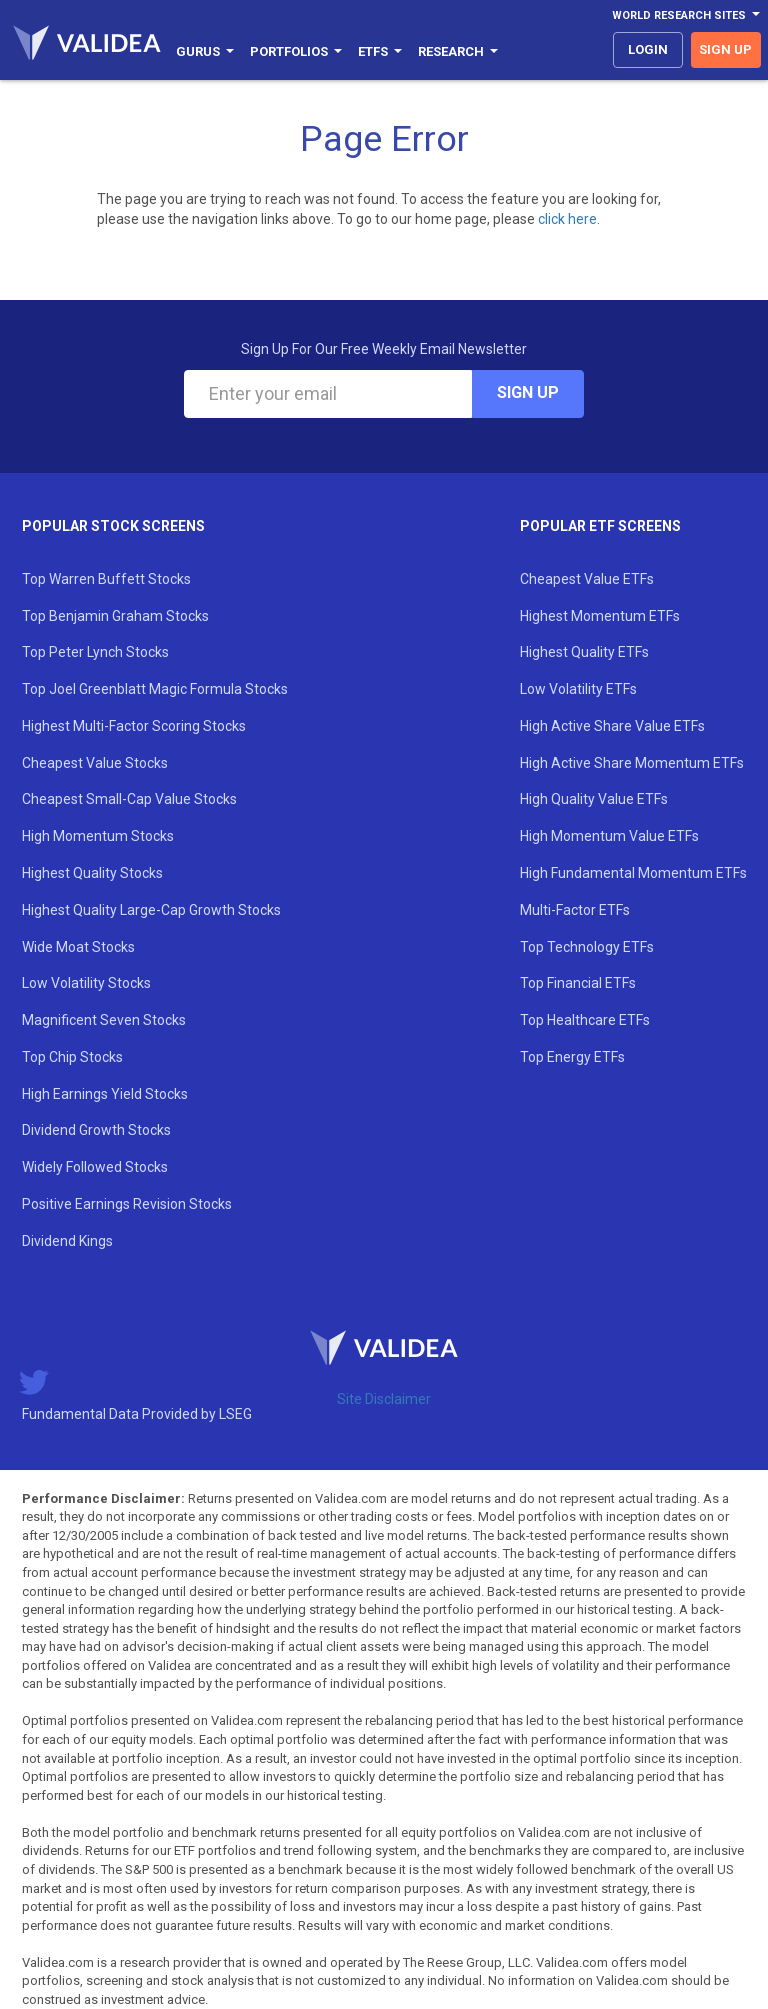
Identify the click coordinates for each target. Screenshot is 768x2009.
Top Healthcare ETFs (585, 1020)
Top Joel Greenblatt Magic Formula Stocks (155, 689)
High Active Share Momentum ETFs (632, 763)
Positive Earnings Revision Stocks (127, 1204)
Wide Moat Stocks (78, 947)
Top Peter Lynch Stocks (95, 652)
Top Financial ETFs (578, 983)
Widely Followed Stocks (95, 1167)
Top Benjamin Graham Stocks (115, 616)
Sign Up (528, 392)
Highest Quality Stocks (92, 873)
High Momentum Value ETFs (609, 836)
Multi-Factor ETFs (575, 910)
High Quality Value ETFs (594, 799)
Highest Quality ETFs (584, 652)
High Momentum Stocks (98, 836)
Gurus (205, 51)
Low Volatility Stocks (86, 983)
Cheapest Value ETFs (587, 579)
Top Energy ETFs (572, 1057)
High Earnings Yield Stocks (105, 1094)
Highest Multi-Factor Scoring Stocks (134, 726)
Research (458, 51)
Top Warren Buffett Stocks (106, 579)
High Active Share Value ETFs (612, 726)
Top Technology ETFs (587, 947)
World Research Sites (686, 15)
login (648, 49)
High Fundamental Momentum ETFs (633, 873)
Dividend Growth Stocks (96, 1130)
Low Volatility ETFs (578, 689)
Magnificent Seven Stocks (104, 1020)
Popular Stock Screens (113, 526)
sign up (725, 49)
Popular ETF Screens (600, 526)
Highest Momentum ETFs (600, 616)
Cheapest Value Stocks (95, 763)
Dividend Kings (67, 1241)
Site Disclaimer (384, 1399)
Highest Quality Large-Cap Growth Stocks (151, 910)
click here (567, 219)
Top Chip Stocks (72, 1057)
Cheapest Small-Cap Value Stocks (129, 799)
